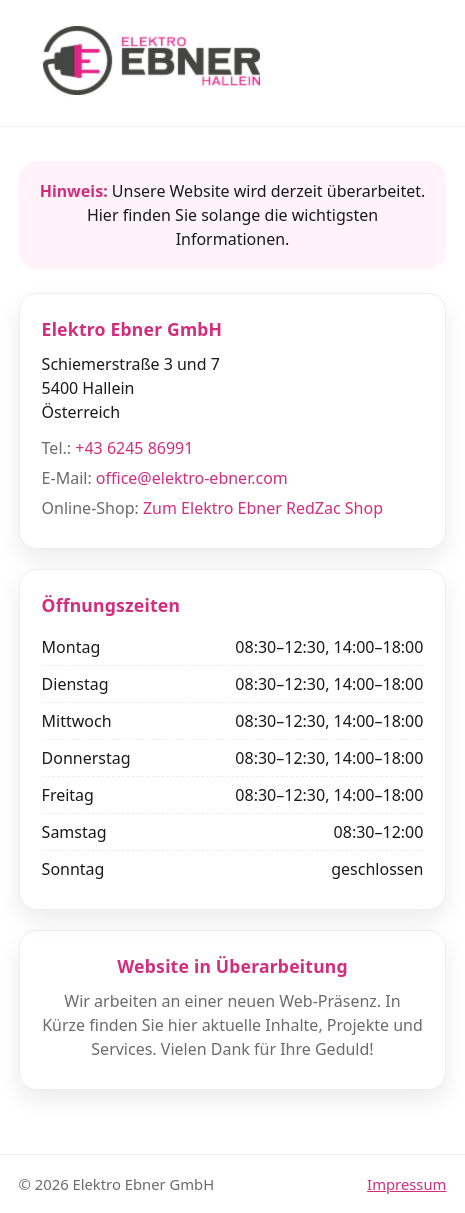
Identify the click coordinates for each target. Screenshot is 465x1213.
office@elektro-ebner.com (192, 478)
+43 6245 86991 (134, 448)
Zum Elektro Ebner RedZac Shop (263, 508)
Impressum (406, 1184)
